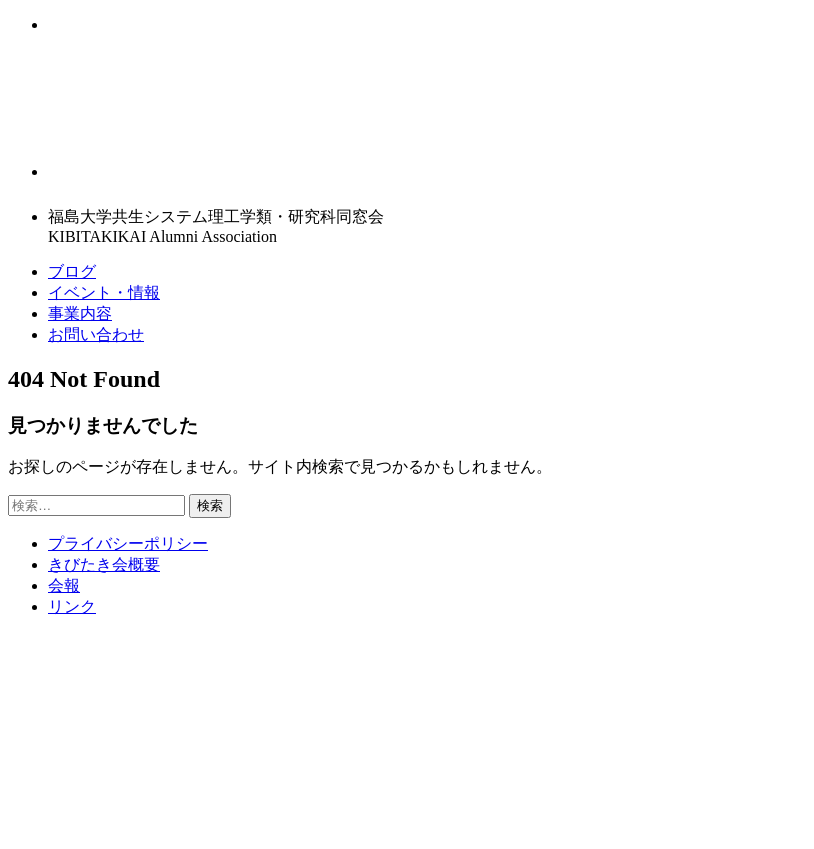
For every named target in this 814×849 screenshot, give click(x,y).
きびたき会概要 (104, 564)
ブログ (72, 271)
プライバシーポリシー (128, 543)
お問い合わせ (96, 334)
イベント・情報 (104, 292)
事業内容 (80, 313)
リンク (72, 606)
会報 (64, 585)
